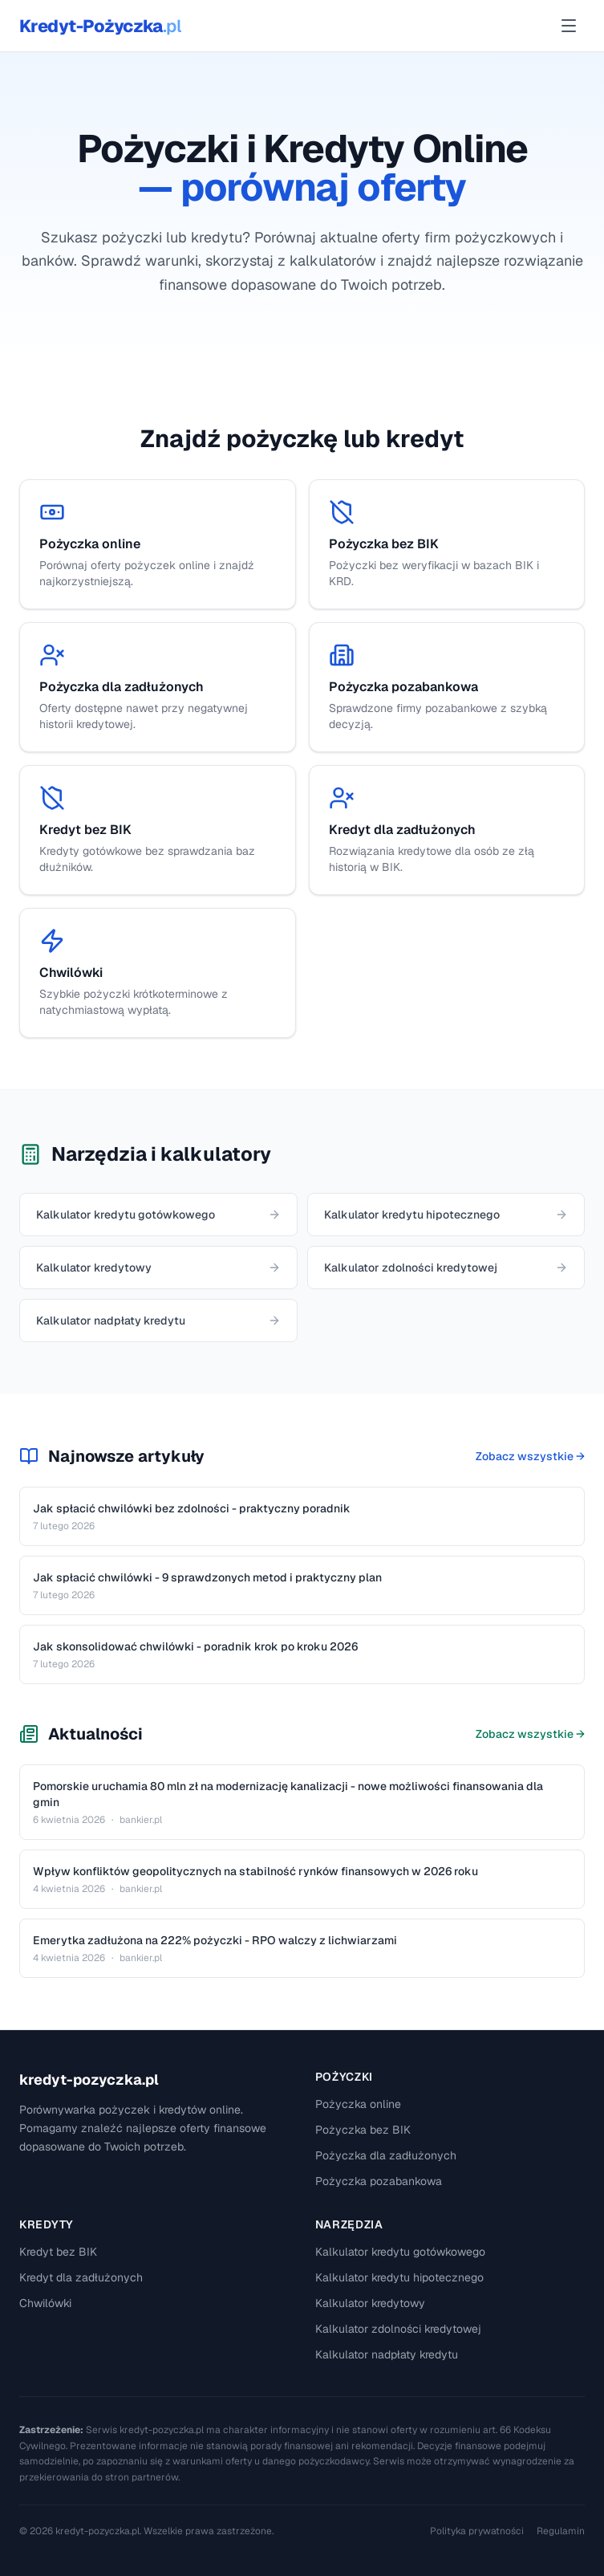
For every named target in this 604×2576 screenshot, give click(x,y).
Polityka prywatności (477, 2531)
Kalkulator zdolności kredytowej (398, 2329)
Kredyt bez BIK (58, 2251)
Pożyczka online (358, 2104)
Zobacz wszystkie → (530, 1456)
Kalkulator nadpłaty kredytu (386, 2354)
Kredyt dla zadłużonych (81, 2277)
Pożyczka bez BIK (363, 2129)
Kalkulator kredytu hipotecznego (399, 2277)
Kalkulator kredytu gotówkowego (400, 2251)
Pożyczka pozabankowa (378, 2181)
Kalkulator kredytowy (370, 2303)
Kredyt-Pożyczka (99, 25)
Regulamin (561, 2531)
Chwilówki (45, 2303)
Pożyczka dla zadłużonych (385, 2155)
